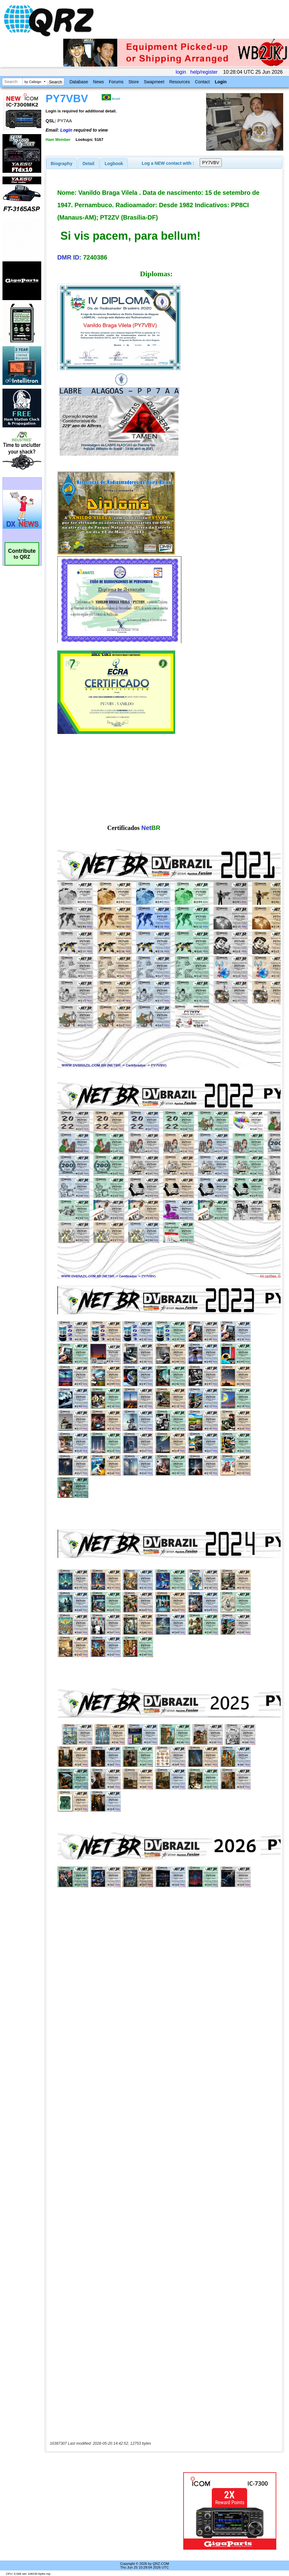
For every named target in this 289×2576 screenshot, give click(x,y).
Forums (116, 81)
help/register (204, 72)
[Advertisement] (115, 2511)
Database (78, 81)
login (181, 72)
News (98, 81)
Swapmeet (154, 81)
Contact (202, 81)
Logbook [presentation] (114, 163)
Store (133, 81)
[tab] (61, 163)
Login (221, 81)
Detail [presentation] (88, 163)
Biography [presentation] (62, 163)
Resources (179, 81)
